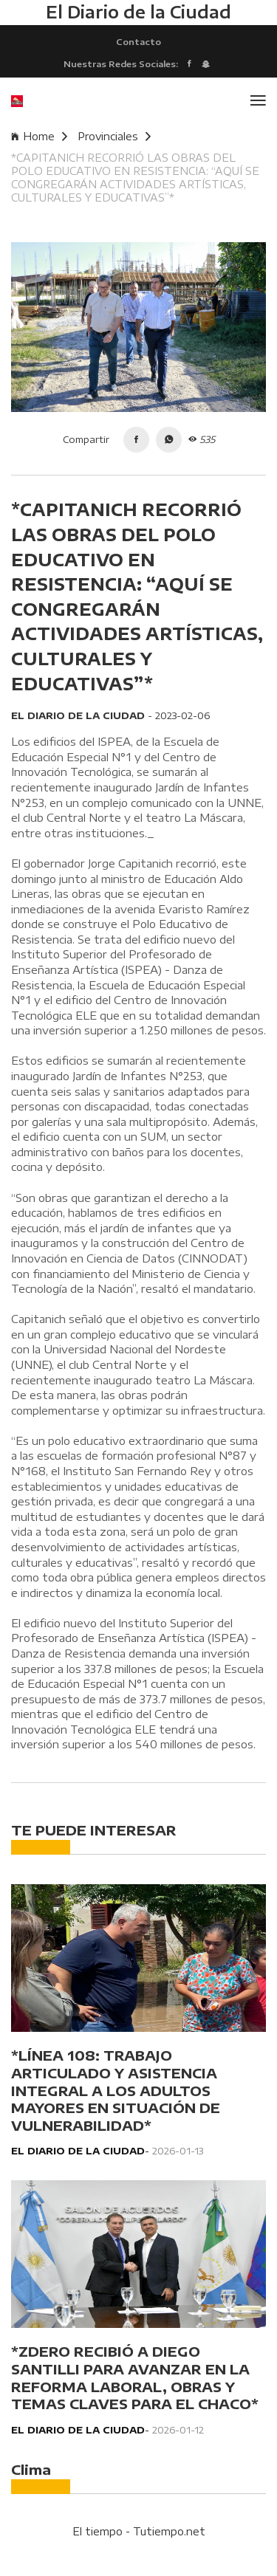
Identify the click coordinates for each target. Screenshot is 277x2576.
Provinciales (114, 136)
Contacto (138, 41)
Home (39, 136)
